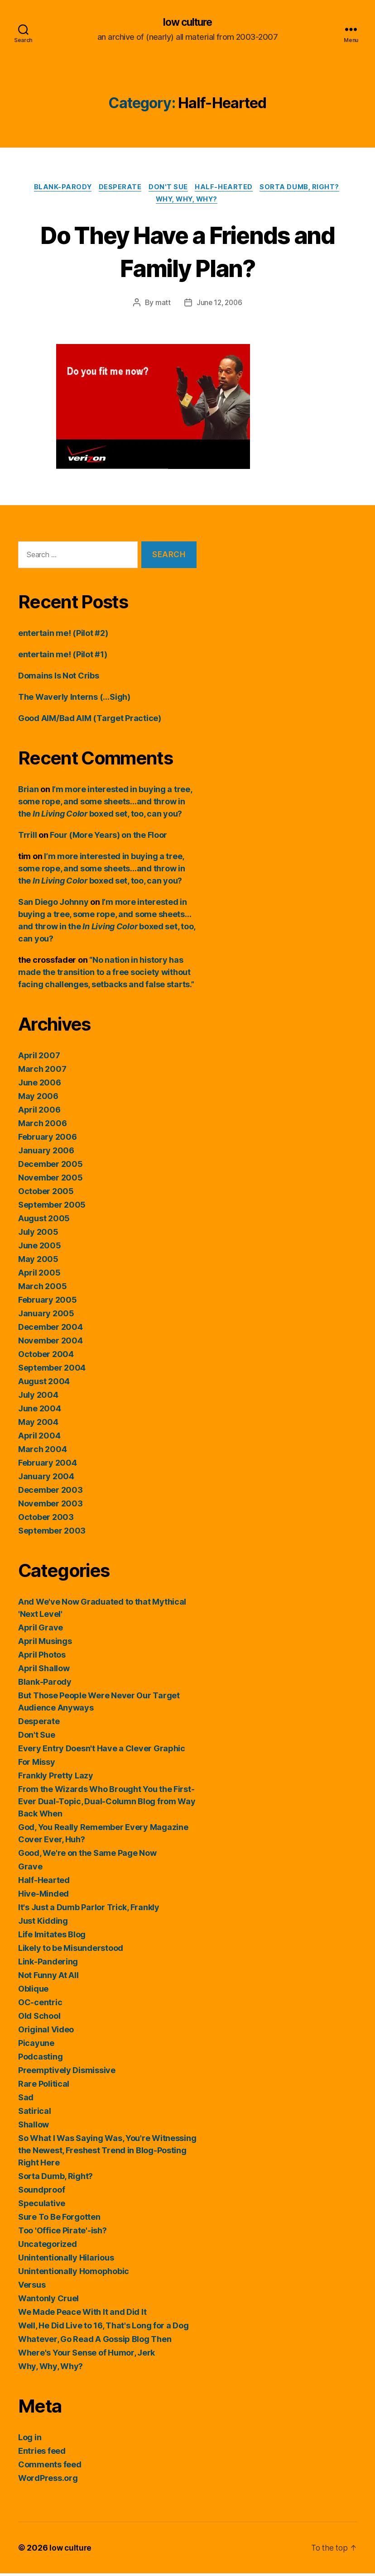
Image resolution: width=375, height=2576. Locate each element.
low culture (187, 22)
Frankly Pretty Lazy (55, 1778)
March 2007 (42, 1071)
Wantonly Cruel (48, 2301)
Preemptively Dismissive (66, 2073)
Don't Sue (169, 188)
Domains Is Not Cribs (58, 678)
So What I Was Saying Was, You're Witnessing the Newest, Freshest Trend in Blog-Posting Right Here (107, 2153)
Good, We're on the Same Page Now (87, 1855)
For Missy (36, 1764)
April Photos (42, 1657)
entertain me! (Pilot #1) (62, 657)
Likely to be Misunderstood (70, 1950)
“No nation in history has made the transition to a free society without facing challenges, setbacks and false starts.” (106, 975)
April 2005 (39, 1275)
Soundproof (41, 2192)
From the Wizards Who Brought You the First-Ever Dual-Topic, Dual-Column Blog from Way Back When (107, 1804)
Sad (26, 2100)
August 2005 (44, 1221)
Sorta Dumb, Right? (305, 188)
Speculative (41, 2206)
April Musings (45, 1644)
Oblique (33, 1991)
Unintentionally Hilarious (66, 2260)
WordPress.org (48, 2480)
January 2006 (46, 1153)
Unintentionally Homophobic (73, 2274)
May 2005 (38, 1261)
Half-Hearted (227, 188)
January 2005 (46, 1316)
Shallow (33, 2127)
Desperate (118, 188)
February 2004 (47, 1465)
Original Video (46, 2032)
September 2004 (52, 1370)
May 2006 (38, 1099)
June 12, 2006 (219, 305)
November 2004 (50, 1343)
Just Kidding (43, 1923)
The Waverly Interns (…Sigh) (74, 699)
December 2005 (50, 1166)
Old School (39, 2018)
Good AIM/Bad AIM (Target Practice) (89, 721)
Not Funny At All (48, 1978)
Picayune (36, 2045)
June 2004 (39, 1411)
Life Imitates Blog (52, 1937)
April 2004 (39, 1438)
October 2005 (46, 1194)
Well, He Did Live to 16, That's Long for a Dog (103, 2328)
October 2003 (46, 1520)
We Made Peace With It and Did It (82, 2314)
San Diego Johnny (53, 904)
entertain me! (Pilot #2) (63, 635)
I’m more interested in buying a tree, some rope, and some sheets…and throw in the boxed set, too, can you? (105, 804)
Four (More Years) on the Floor (108, 837)
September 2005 (52, 1207)
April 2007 (39, 1058)
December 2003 (50, 1492)
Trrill (27, 837)
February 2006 (47, 1139)
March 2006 (42, 1126)
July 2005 (38, 1234)
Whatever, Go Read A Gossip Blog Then (94, 2342)
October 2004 (46, 1357)
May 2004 (38, 1424)
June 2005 (39, 1248)
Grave (30, 1869)
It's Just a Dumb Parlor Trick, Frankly (88, 1910)
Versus (31, 2287)
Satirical (34, 2113)
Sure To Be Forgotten (59, 2219)
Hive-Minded (43, 1896)
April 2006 (39, 1112)
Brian (28, 792)
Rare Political (43, 2086)
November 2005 (50, 1180)
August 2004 (44, 1384)
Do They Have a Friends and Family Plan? (187, 253)
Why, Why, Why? (187, 202)
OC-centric (40, 2005)
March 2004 (42, 1452)
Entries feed (42, 2453)
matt (161, 305)
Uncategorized (47, 2246)
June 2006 (39, 1085)
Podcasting (40, 2059)
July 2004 (38, 1397)
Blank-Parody (59, 188)
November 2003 (50, 1506)
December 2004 (50, 1329)
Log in (29, 2440)
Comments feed (50, 2467)
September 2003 (52, 1533)
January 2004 (46, 1479)
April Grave (40, 1630)
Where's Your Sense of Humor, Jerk (86, 2355)
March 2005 (42, 1289)
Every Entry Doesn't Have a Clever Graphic (101, 1751)
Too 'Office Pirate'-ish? (62, 2233)
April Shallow (44, 1671)
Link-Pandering (48, 1964)
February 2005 (47, 1302)
